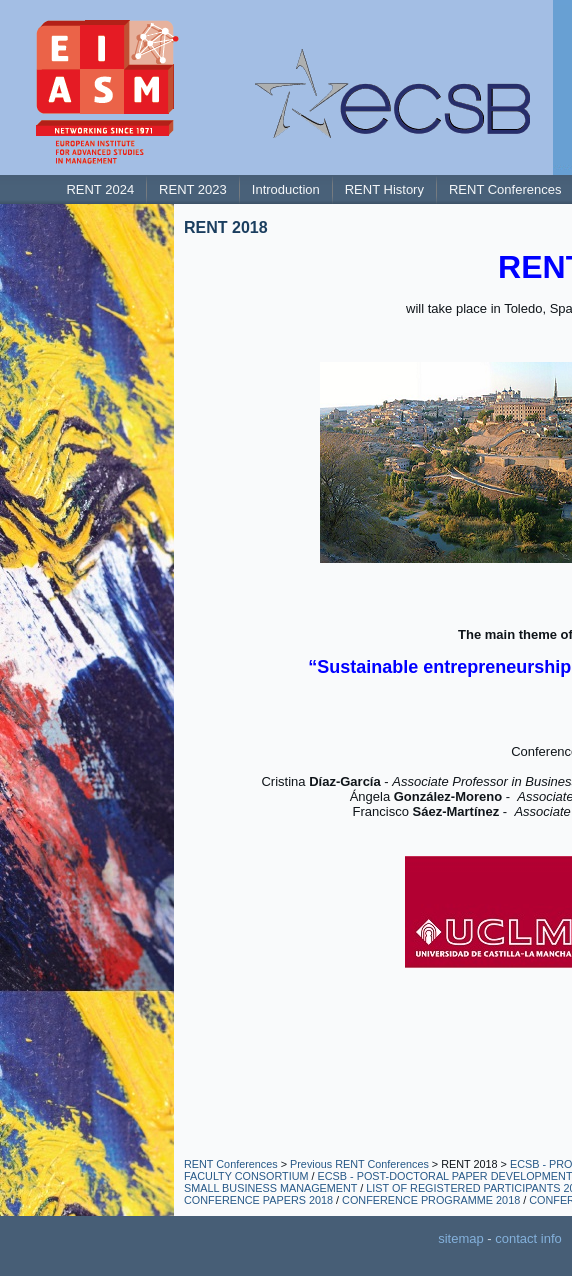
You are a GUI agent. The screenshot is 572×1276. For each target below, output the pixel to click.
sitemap (461, 1238)
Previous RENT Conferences (359, 1164)
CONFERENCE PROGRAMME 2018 (431, 1200)
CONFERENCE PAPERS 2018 (258, 1200)
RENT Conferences (231, 1164)
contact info (528, 1238)
